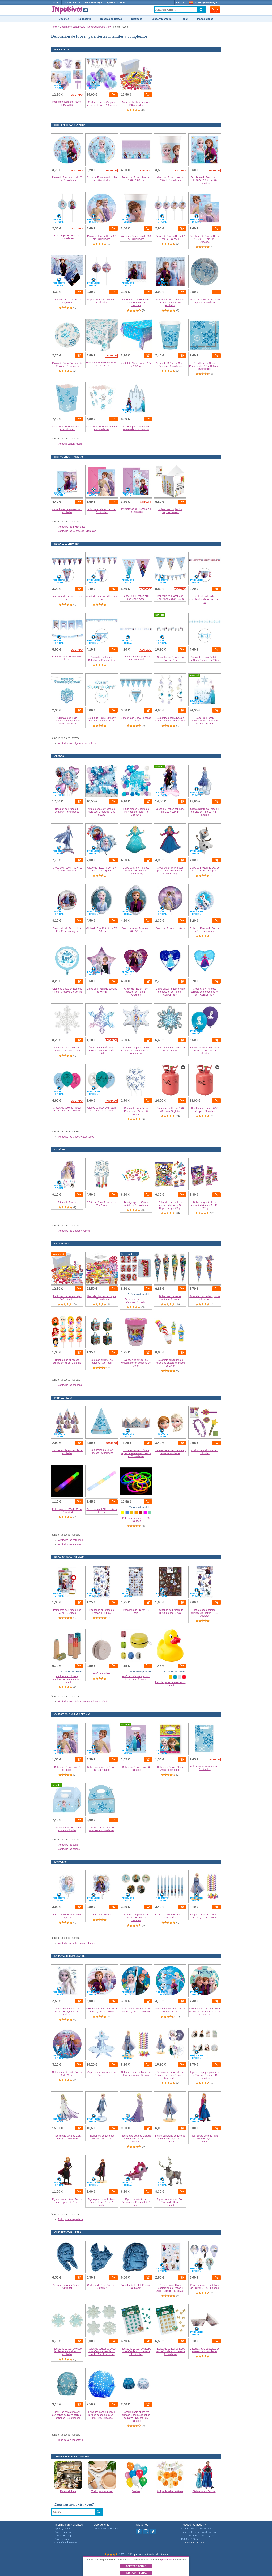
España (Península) (203, 2)
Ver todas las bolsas (69, 1849)
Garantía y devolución (66, 2542)
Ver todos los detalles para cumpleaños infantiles (84, 1701)
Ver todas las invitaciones (71, 526)
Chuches (64, 19)
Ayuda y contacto (115, 2)
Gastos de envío (72, 2)
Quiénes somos (62, 2539)
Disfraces (136, 19)
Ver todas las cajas (68, 1844)
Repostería (84, 19)
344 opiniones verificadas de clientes (148, 2554)
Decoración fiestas (111, 19)
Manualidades (205, 19)
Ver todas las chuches (70, 1384)
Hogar (184, 19)
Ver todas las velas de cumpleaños (76, 1943)
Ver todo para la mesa (70, 443)
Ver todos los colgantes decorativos (77, 743)
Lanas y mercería (161, 19)
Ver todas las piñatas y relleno (74, 1230)
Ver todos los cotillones (70, 1540)
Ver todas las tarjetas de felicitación (77, 531)
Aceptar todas (136, 2566)
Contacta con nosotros (193, 2542)
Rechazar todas (136, 2572)
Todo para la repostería (70, 2219)
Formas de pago (93, 2)
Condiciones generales (106, 2528)
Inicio (56, 2)
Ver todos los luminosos (71, 1544)
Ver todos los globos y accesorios (76, 1136)
